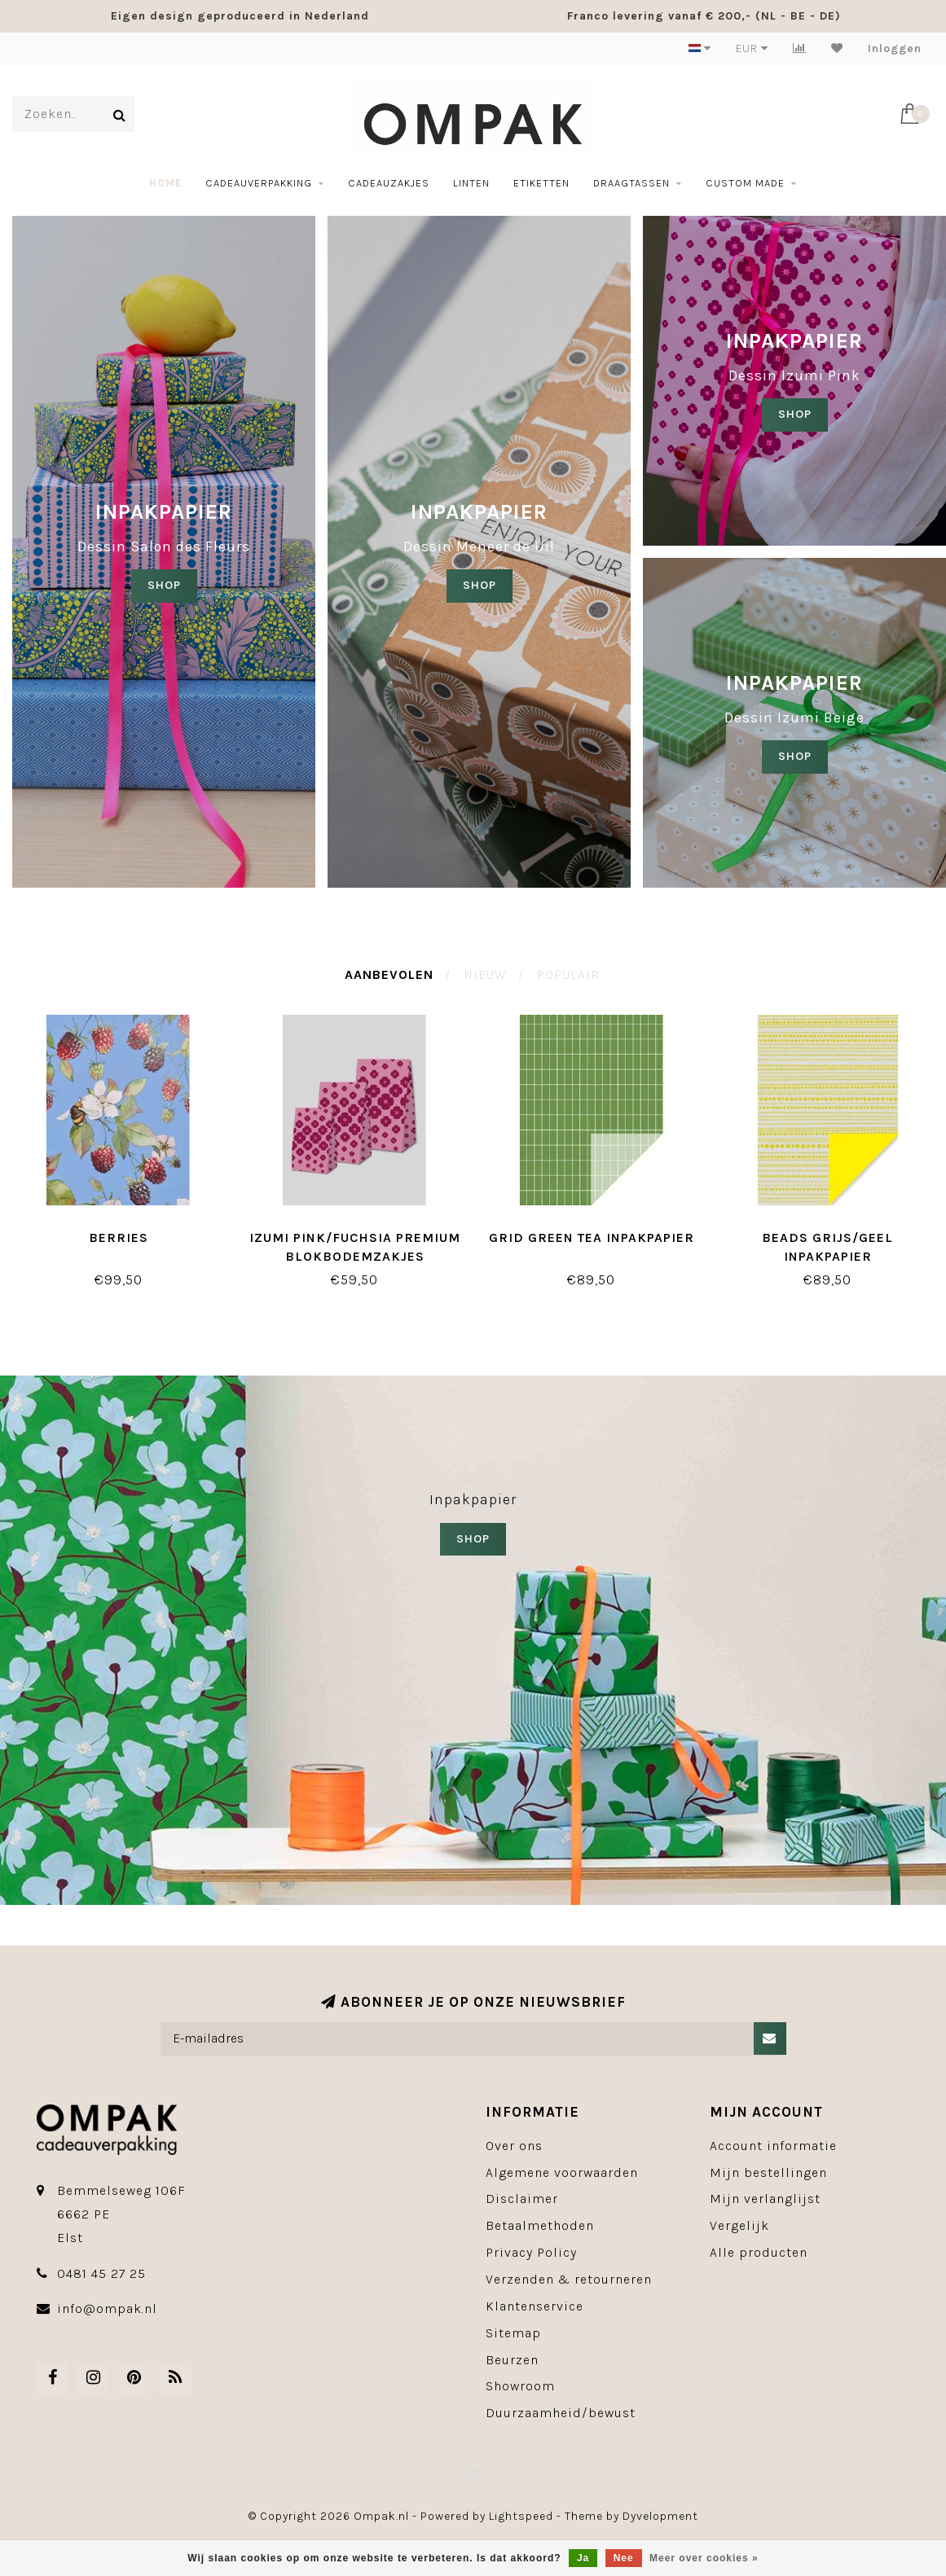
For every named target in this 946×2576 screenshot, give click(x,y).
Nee (624, 2558)
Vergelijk (739, 2225)
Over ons (514, 2145)
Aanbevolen (389, 974)
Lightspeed (521, 2516)
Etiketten (541, 183)
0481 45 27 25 (101, 2273)
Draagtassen (631, 183)
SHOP (164, 585)
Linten (471, 183)
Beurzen (512, 2360)
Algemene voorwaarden (562, 2172)
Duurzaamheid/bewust (561, 2412)
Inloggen (895, 48)
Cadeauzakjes (388, 183)
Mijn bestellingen (768, 2172)
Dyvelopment (660, 2516)
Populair (568, 974)
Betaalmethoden (540, 2225)
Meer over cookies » (704, 2558)
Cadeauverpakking (258, 183)
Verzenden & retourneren (569, 2279)
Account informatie (773, 2145)
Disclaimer (522, 2198)
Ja (583, 2558)
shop (479, 585)
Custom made (745, 183)
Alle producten (758, 2252)
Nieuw (485, 974)
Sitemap (513, 2333)
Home (165, 183)
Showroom (520, 2386)
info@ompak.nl (107, 2308)
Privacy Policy (531, 2252)
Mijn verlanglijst (765, 2198)
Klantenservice (534, 2306)
